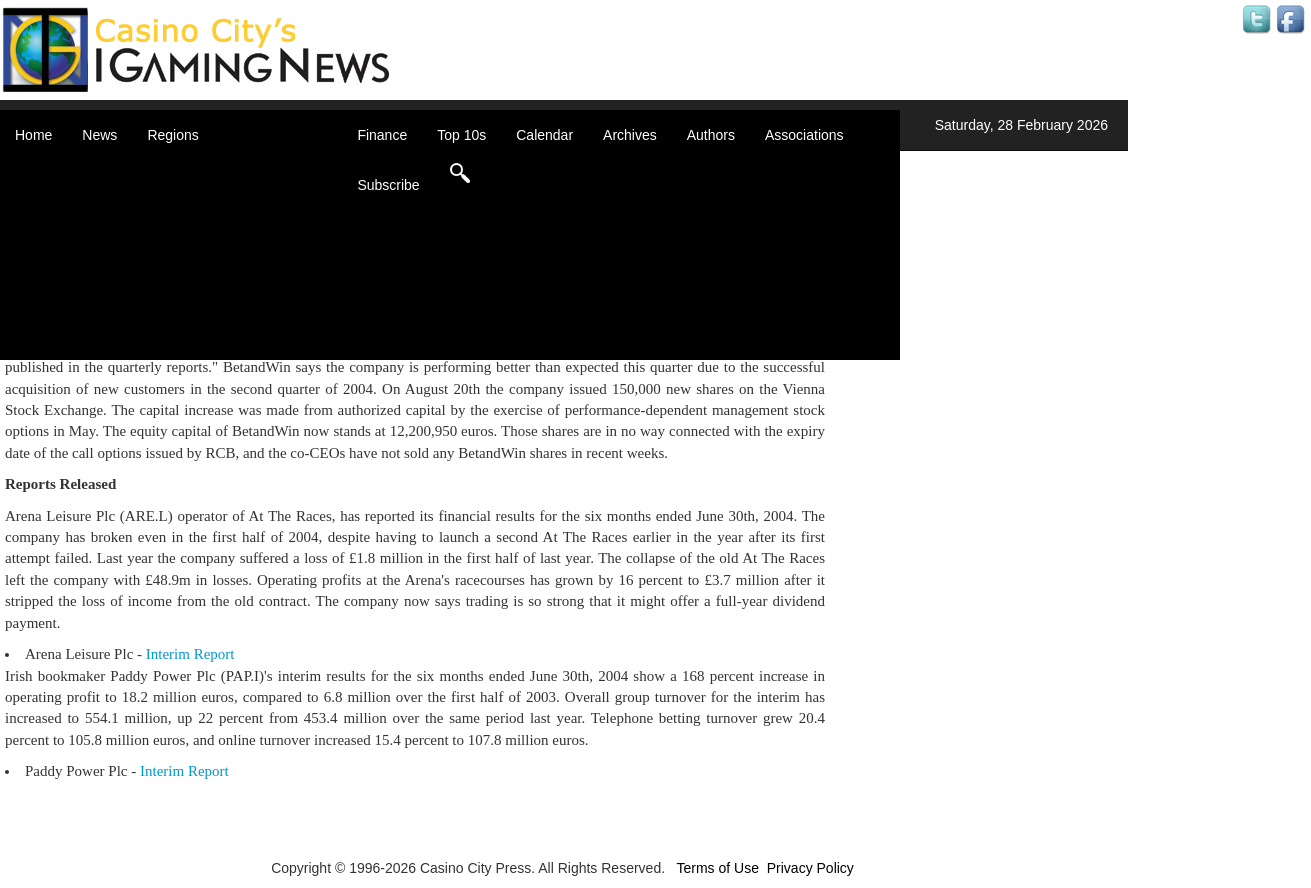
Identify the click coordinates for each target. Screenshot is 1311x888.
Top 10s (461, 135)
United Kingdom (222, 310)
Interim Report (190, 654)
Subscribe (388, 185)
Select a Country (224, 350)
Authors (711, 135)
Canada (196, 210)
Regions (172, 135)
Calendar (544, 135)
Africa (190, 170)
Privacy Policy (810, 868)
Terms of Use (717, 868)
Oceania (198, 290)
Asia (185, 190)
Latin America (214, 270)
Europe (194, 250)
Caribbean (204, 230)
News (99, 135)
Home (33, 135)
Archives (630, 135)
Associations (804, 135)
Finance (382, 135)
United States (214, 330)
